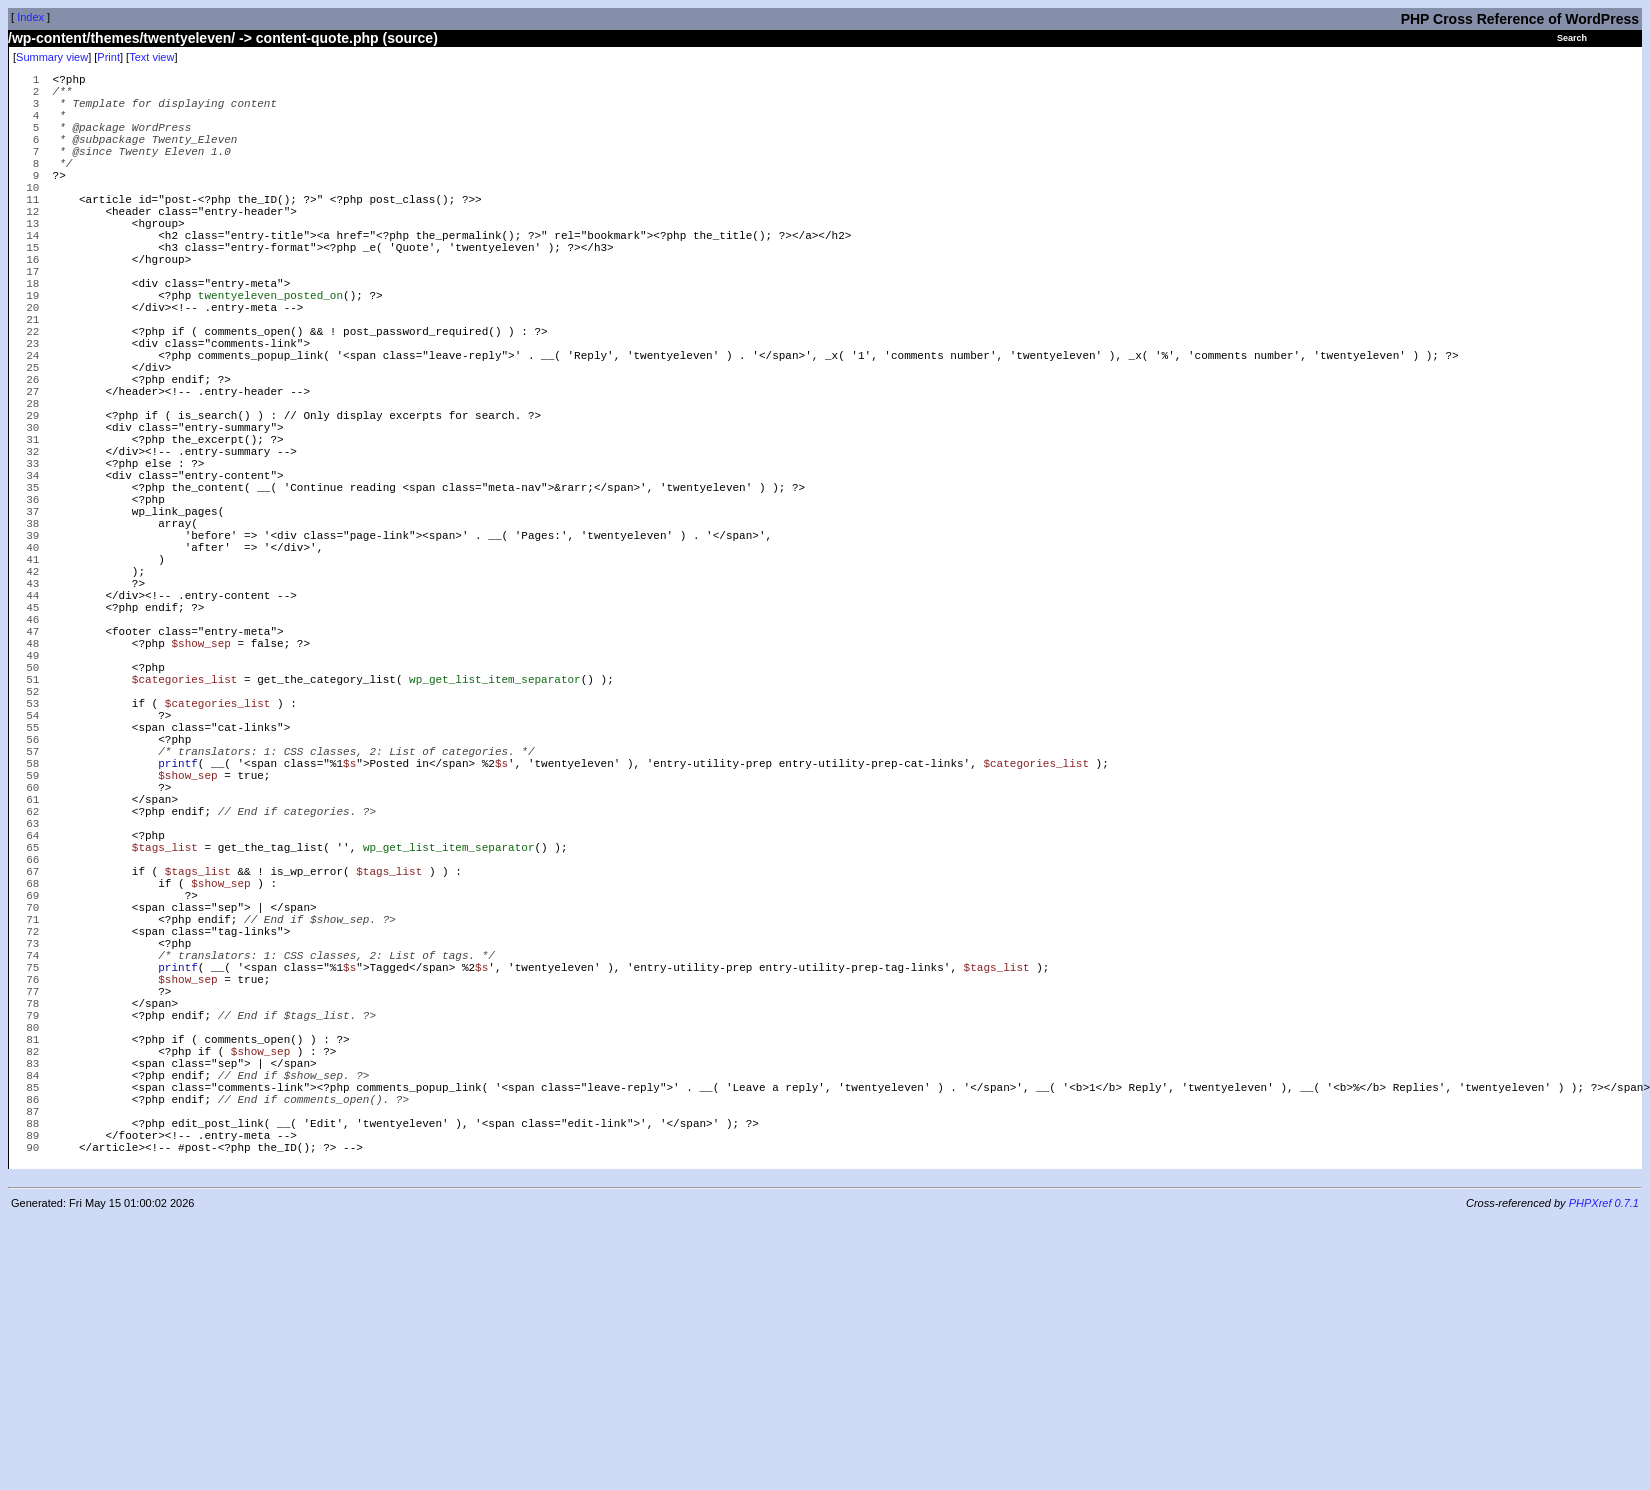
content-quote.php (317, 38)
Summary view (52, 57)
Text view (151, 57)
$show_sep (200, 786)
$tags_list (165, 1041)
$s (349, 936)
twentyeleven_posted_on (270, 351)
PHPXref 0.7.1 (1604, 1473)
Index (30, 17)
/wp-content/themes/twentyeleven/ (121, 38)
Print (108, 57)
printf (178, 936)
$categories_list (185, 831)
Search (1572, 38)
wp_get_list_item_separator (495, 831)
